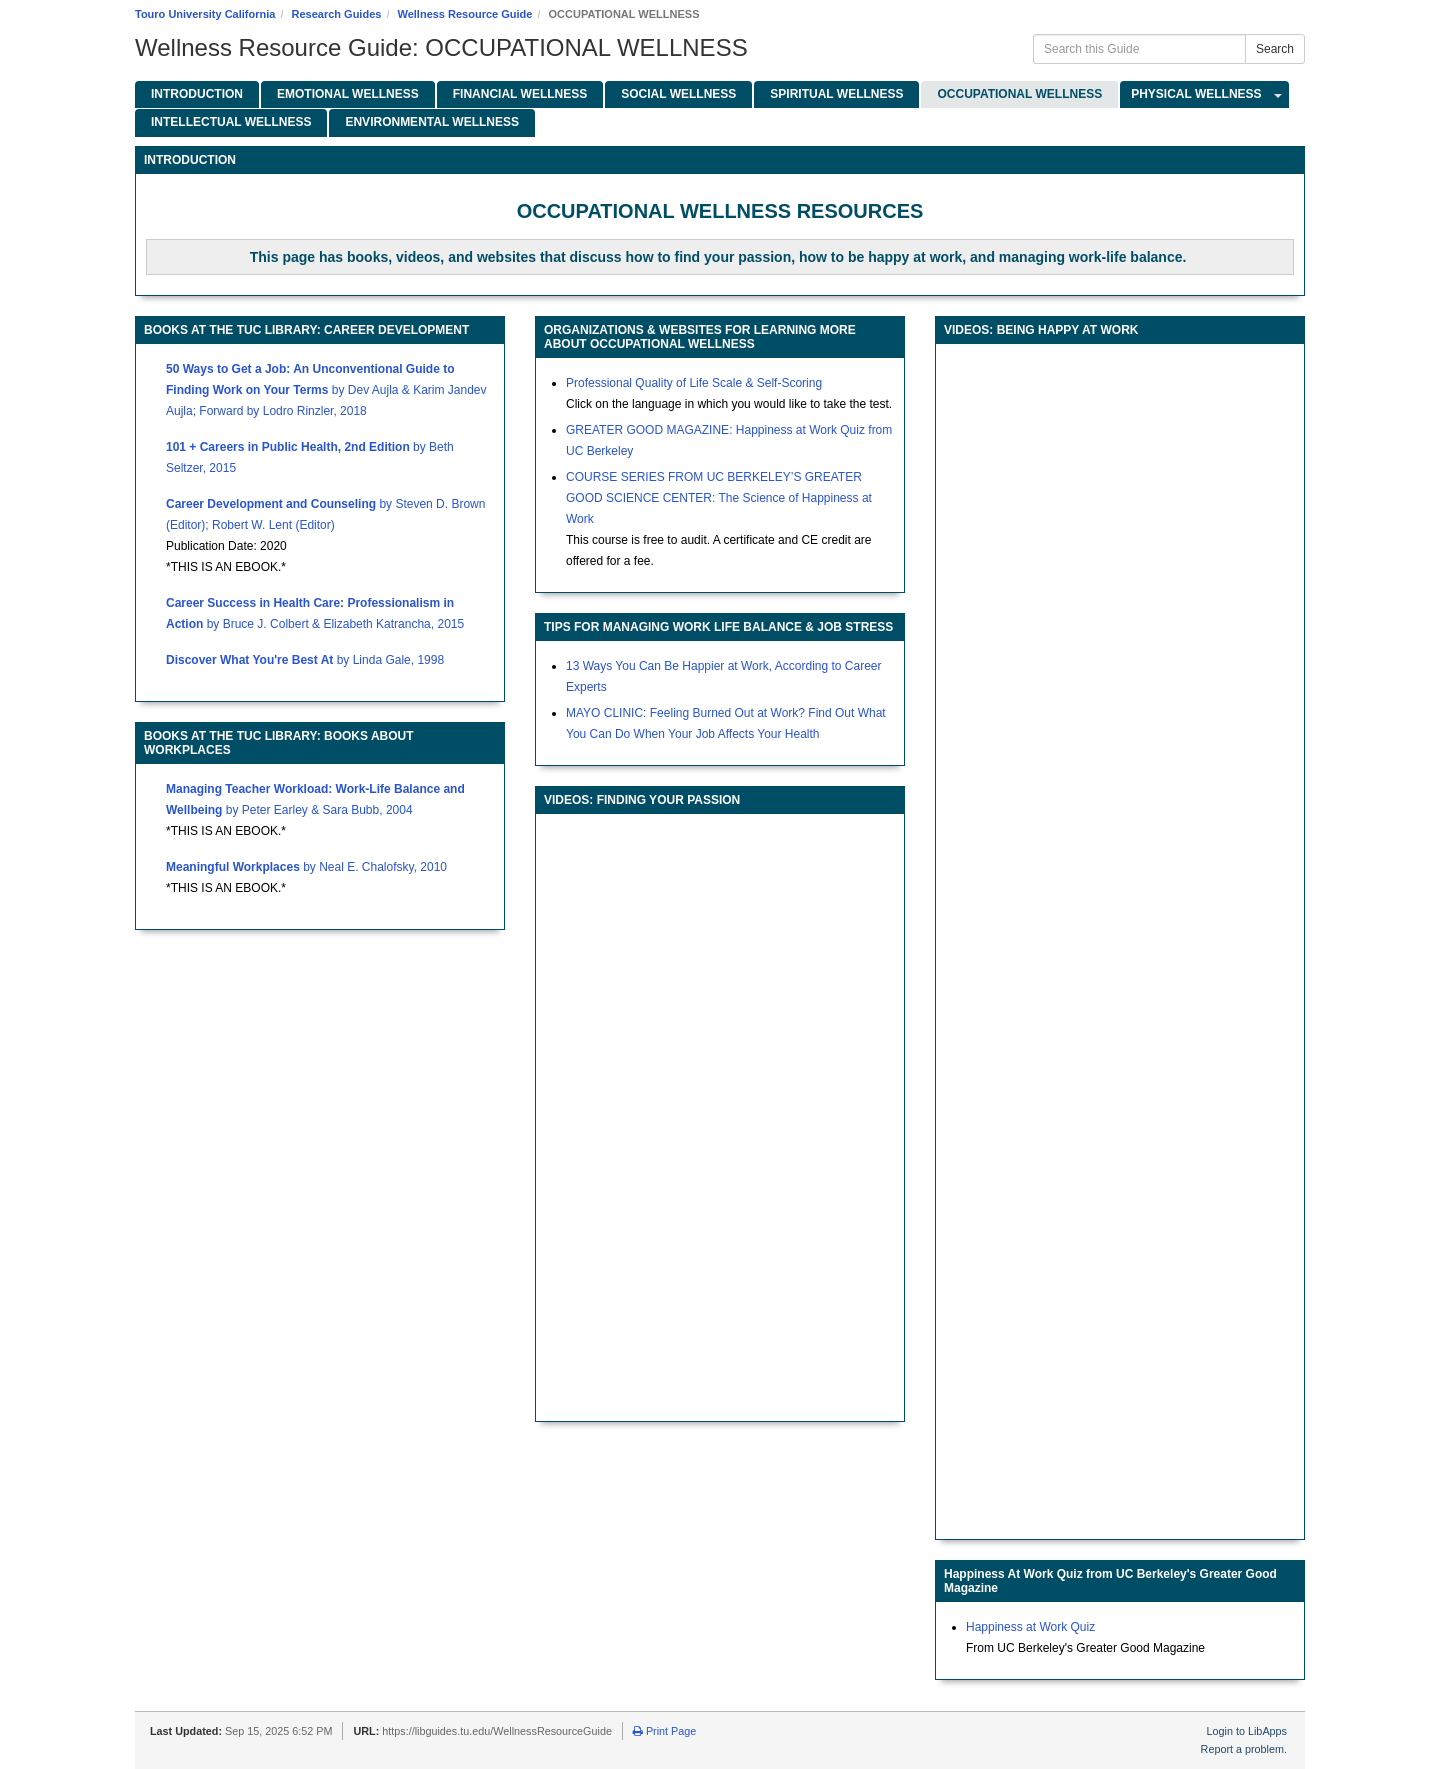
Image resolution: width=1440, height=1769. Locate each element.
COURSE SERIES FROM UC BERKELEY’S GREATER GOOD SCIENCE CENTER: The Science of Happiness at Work (719, 498)
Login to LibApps (1247, 1731)
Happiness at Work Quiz (1030, 1627)
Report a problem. (1244, 1749)
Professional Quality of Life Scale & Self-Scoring (694, 383)
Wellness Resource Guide (465, 14)
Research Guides (337, 14)
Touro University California (205, 14)
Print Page (664, 1731)
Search (1275, 49)
